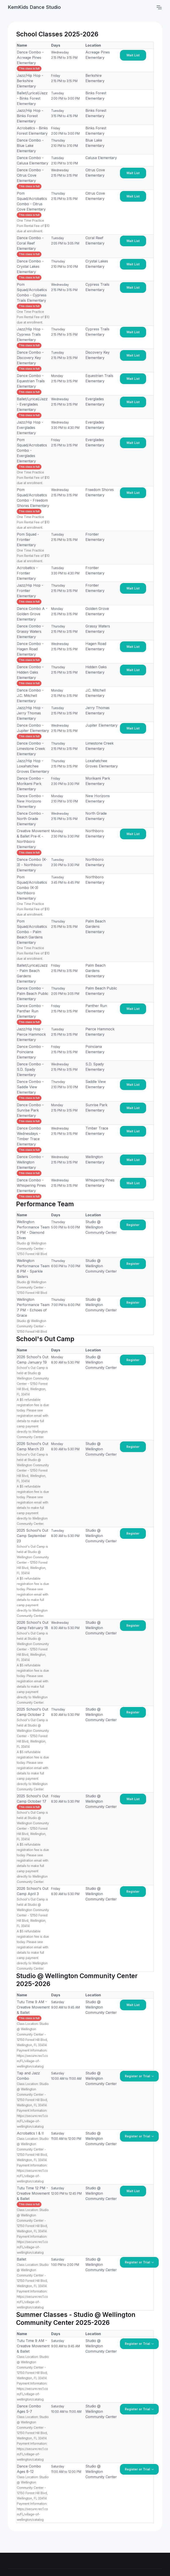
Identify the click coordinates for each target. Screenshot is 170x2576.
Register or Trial (137, 2076)
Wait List (133, 55)
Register (132, 1225)
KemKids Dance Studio (34, 7)
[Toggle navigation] (159, 7)
